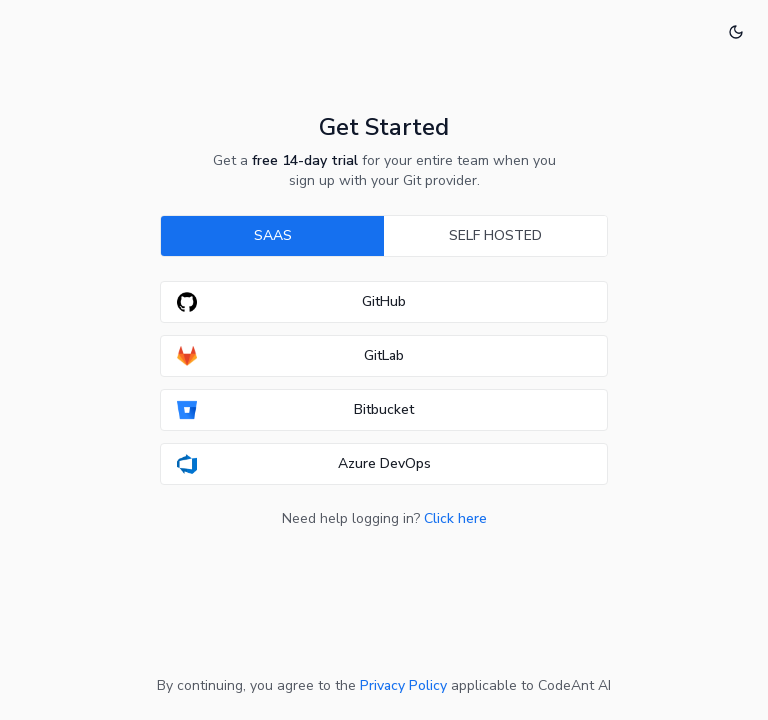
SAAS (273, 235)
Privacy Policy (403, 685)
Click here (455, 518)
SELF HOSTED (495, 235)
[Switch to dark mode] (736, 32)
